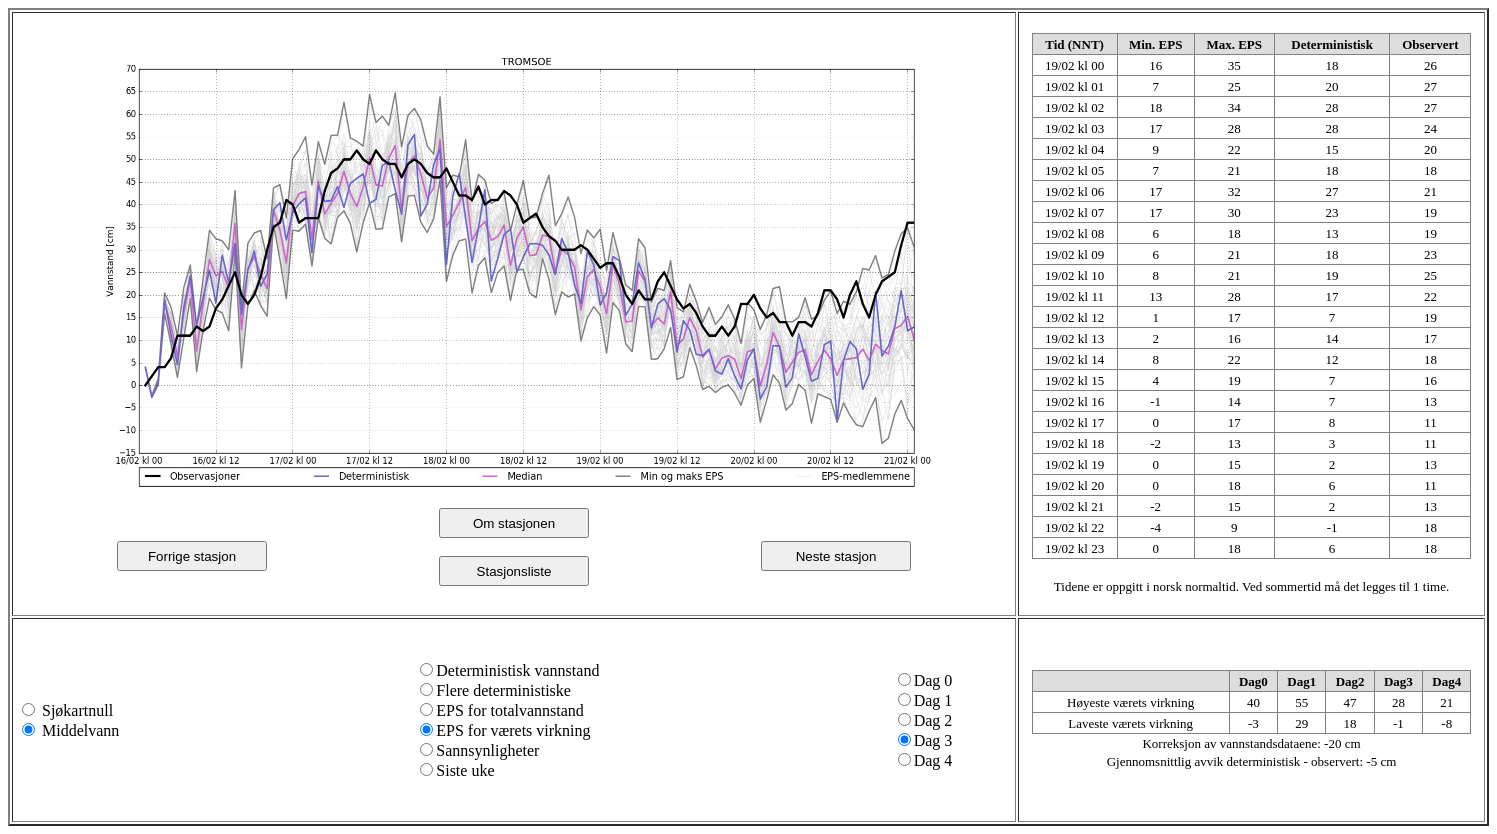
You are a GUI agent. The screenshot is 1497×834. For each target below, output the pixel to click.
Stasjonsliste (514, 571)
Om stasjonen (514, 523)
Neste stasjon (836, 556)
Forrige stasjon (192, 556)
